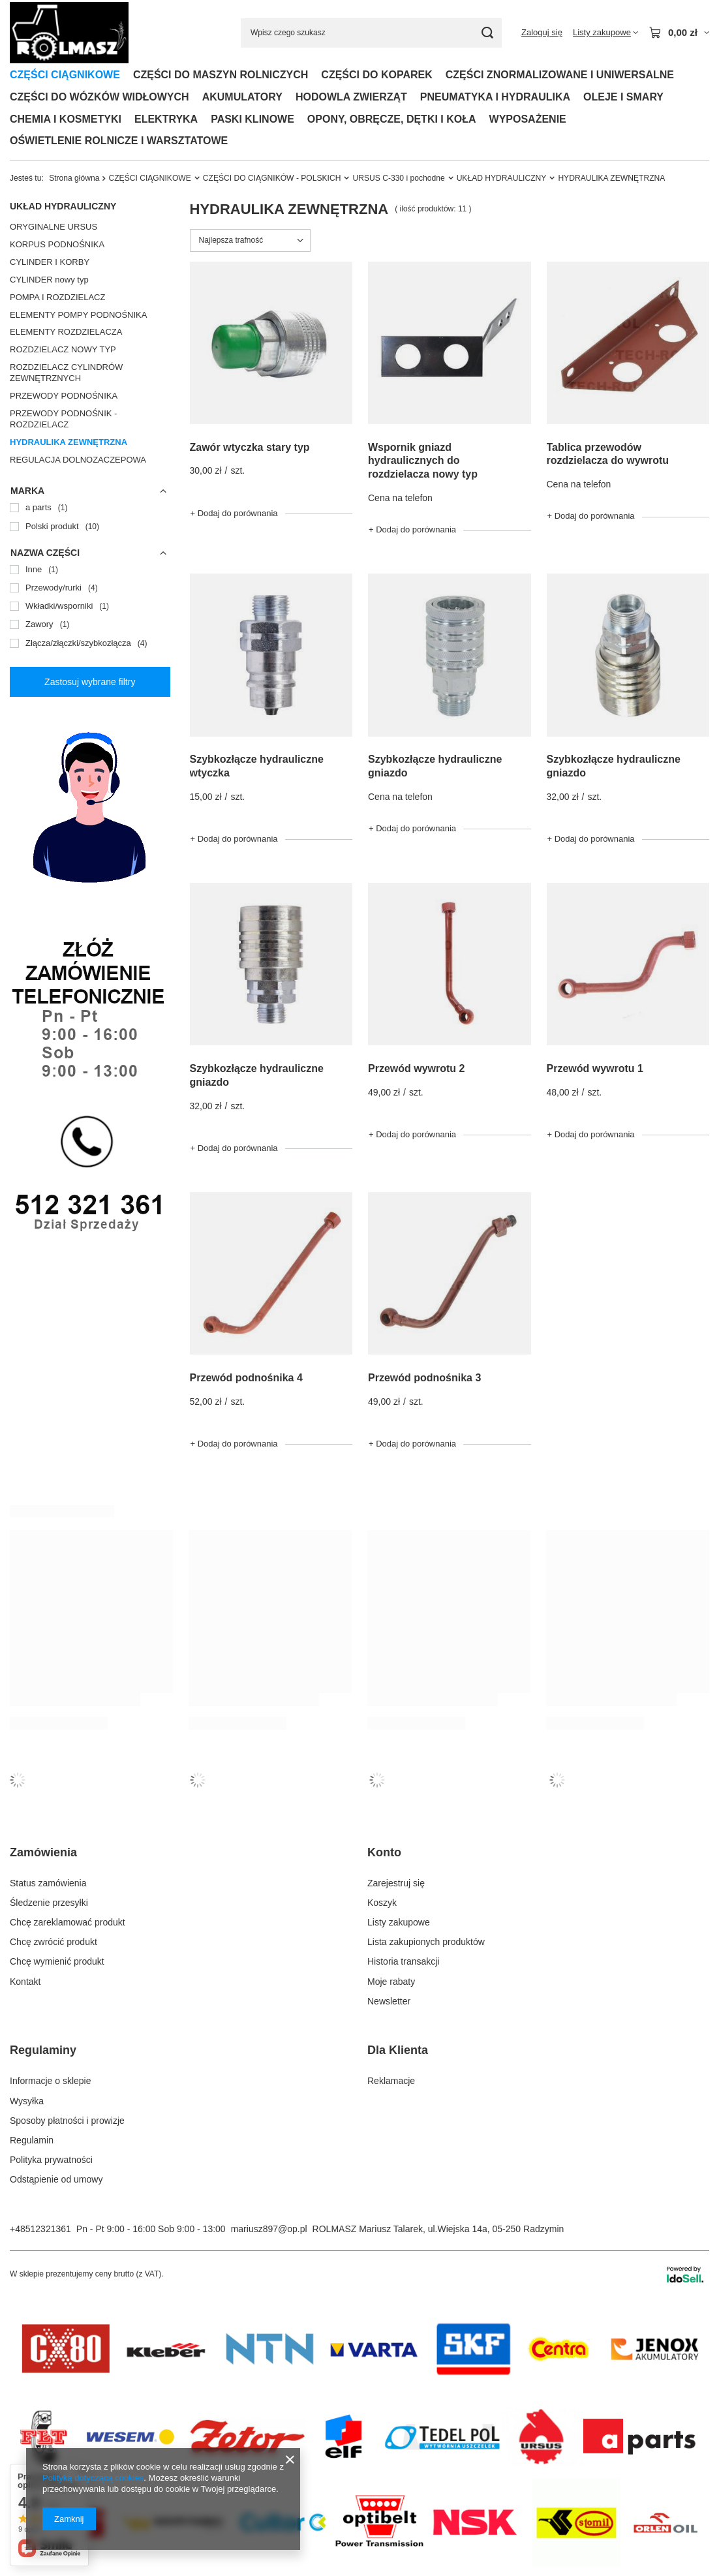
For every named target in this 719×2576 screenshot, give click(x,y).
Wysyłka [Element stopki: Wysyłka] (27, 2101)
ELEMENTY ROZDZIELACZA (66, 332)
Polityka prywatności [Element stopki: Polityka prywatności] (51, 2159)
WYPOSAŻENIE (527, 119)
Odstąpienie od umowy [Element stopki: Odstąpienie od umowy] (56, 2179)
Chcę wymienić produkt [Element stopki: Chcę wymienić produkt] (57, 1961)
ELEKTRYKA (166, 119)
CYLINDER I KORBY (49, 262)
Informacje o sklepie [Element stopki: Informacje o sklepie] (50, 2081)
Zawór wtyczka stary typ (250, 447)
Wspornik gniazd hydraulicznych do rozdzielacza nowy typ (423, 461)
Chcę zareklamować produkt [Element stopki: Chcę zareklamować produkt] (67, 1922)
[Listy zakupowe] (605, 32)
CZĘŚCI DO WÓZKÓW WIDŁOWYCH (99, 96)
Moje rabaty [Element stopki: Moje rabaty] (391, 1981)
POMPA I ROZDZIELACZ (57, 297)
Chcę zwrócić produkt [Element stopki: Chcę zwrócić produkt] (53, 1942)
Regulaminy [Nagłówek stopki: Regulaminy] (43, 2050)
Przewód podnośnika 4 (246, 1377)
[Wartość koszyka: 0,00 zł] (679, 32)
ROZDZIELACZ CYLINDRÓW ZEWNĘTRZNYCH (66, 372)
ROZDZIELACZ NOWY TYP (63, 349)
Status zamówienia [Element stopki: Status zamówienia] (48, 1883)
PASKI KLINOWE (252, 119)
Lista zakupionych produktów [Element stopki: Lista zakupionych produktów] (426, 1942)
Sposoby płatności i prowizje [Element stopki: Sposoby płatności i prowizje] (67, 2120)
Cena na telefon (400, 498)
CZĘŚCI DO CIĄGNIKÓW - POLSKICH (272, 178)
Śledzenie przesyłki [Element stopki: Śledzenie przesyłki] (49, 1902)
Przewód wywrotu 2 (416, 1068)
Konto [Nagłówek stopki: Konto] (384, 1852)
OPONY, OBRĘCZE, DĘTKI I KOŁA (391, 119)
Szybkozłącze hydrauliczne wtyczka (257, 766)
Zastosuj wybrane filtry (89, 682)
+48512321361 (40, 2229)
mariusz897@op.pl (269, 2229)
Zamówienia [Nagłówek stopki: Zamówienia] (43, 1852)
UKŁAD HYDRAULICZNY (502, 178)
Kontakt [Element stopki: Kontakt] (25, 1981)
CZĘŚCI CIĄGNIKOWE (65, 74)
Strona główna (74, 178)
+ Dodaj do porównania (234, 513)
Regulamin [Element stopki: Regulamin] (32, 2140)
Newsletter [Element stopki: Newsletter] (388, 2001)
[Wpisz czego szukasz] (371, 33)
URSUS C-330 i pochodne (398, 178)
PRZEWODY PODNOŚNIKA (63, 396)
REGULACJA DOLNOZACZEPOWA (78, 460)
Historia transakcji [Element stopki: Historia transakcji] (403, 1961)
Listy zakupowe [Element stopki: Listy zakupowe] (398, 1922)
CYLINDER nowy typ (49, 279)
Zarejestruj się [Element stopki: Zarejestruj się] (396, 1883)
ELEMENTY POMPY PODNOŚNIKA (78, 315)
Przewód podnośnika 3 (424, 1377)
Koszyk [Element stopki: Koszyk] (382, 1902)
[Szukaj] (487, 33)
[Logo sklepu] (69, 33)
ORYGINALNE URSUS (53, 227)
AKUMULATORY (242, 96)
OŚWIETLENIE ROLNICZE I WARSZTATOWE (119, 140)
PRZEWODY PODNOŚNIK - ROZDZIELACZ (63, 418)
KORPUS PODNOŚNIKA (57, 244)
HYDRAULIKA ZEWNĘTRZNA (68, 442)
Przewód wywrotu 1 (595, 1068)
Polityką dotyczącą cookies (93, 2478)
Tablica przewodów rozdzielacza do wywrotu (608, 454)
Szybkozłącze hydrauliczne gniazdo (435, 766)
